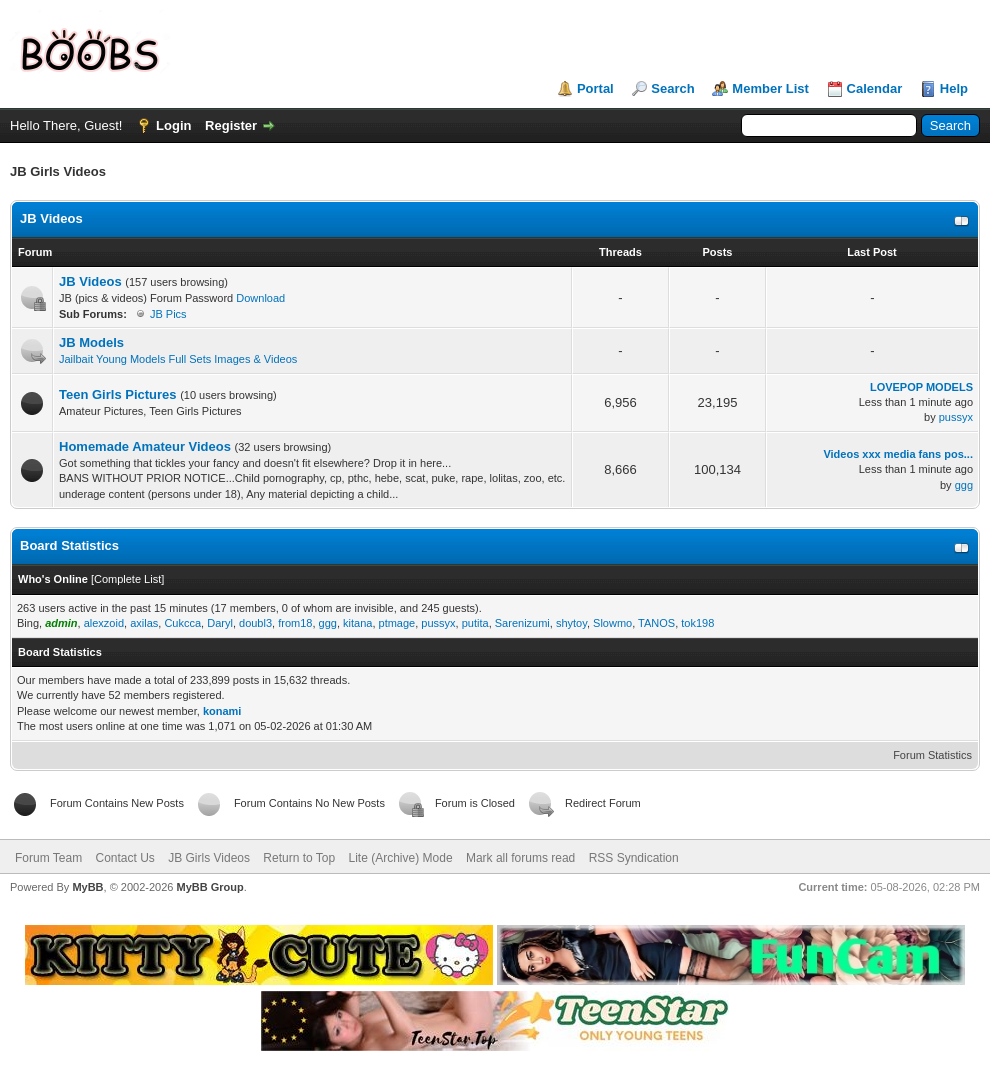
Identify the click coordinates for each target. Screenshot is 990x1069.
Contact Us (124, 858)
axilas (144, 623)
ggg (964, 485)
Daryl (220, 623)
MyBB (87, 887)
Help (954, 88)
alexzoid (104, 623)
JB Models (91, 342)
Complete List (127, 579)
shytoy (571, 623)
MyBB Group (209, 887)
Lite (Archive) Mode (401, 858)
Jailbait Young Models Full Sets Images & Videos (178, 359)
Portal (595, 88)
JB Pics (168, 314)
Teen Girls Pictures (118, 394)
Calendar (875, 88)
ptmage (397, 623)
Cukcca (182, 623)
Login (173, 125)
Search (672, 88)
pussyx (956, 417)
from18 (295, 623)
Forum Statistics (932, 755)
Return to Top (299, 858)
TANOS (656, 623)
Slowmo (612, 623)
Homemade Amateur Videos (145, 446)
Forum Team (48, 858)
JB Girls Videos (209, 858)
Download (260, 298)
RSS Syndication (634, 858)
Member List (770, 88)
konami (222, 711)
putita (475, 623)
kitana (357, 623)
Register (231, 125)
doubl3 (255, 623)
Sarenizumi (522, 623)
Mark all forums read (520, 858)
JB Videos (51, 218)
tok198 (697, 623)
